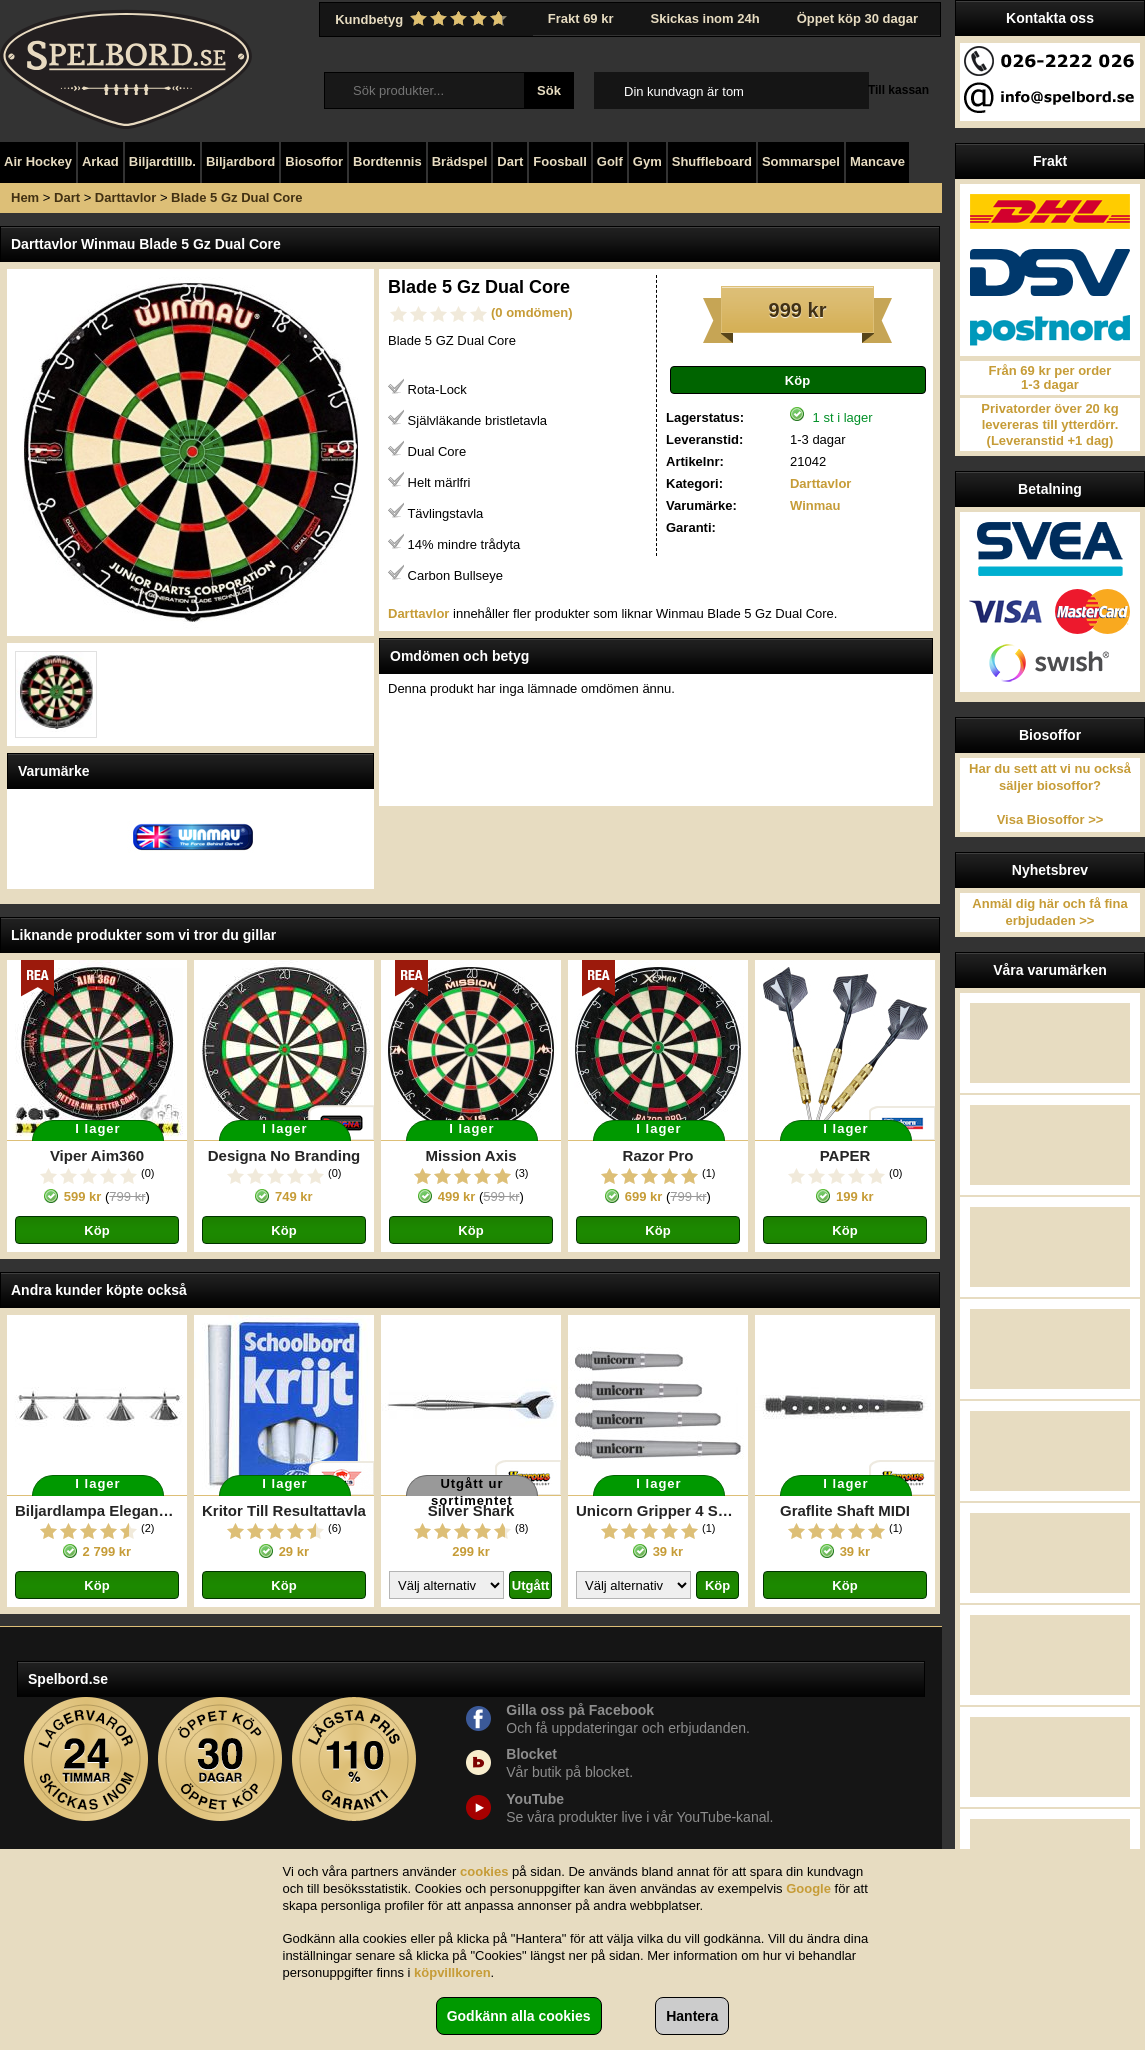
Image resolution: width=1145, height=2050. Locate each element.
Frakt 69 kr (581, 18)
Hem (25, 197)
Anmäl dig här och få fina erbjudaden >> (1049, 912)
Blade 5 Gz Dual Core (236, 197)
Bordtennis (387, 161)
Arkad (100, 161)
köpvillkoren (452, 1972)
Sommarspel (801, 161)
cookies (484, 1871)
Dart (510, 161)
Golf (610, 161)
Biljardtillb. (162, 161)
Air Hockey (38, 161)
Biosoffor (314, 161)
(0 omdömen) (532, 312)
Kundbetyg (423, 19)
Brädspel (460, 161)
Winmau (815, 505)
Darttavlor (125, 197)
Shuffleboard (712, 161)
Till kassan (898, 90)
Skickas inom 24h (705, 18)
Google (808, 1888)
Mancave (877, 161)
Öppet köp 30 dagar (857, 18)
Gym (647, 161)
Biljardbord (240, 161)
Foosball (559, 161)
